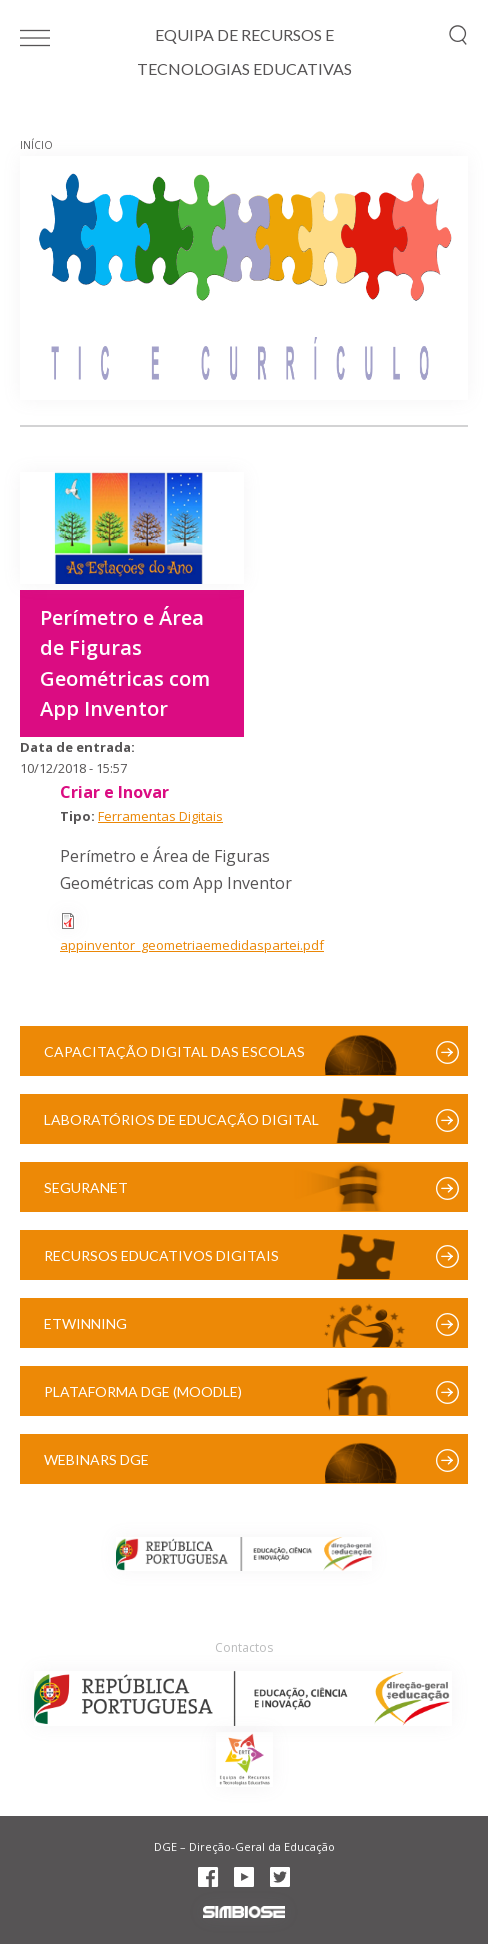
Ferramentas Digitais (160, 816)
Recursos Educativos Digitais (161, 1255)
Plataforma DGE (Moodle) (143, 1391)
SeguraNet (86, 1187)
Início (36, 145)
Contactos (244, 1647)
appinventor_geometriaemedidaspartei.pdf (192, 945)
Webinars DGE (96, 1459)
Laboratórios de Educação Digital (181, 1119)
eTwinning (85, 1323)
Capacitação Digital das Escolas (174, 1051)
